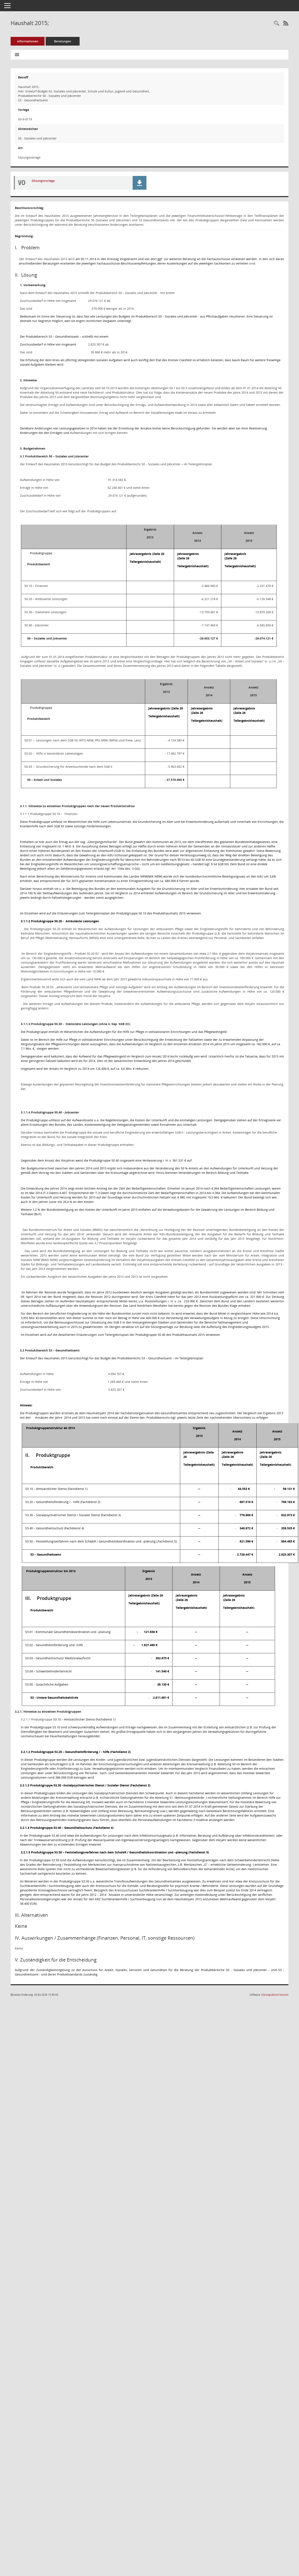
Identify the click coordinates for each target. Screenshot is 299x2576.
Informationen (27, 41)
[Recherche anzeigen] (276, 23)
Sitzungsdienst (274, 1994)
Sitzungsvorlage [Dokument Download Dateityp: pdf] (43, 181)
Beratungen (62, 41)
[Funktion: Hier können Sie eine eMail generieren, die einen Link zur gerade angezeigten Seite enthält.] (17, 55)
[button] (139, 183)
